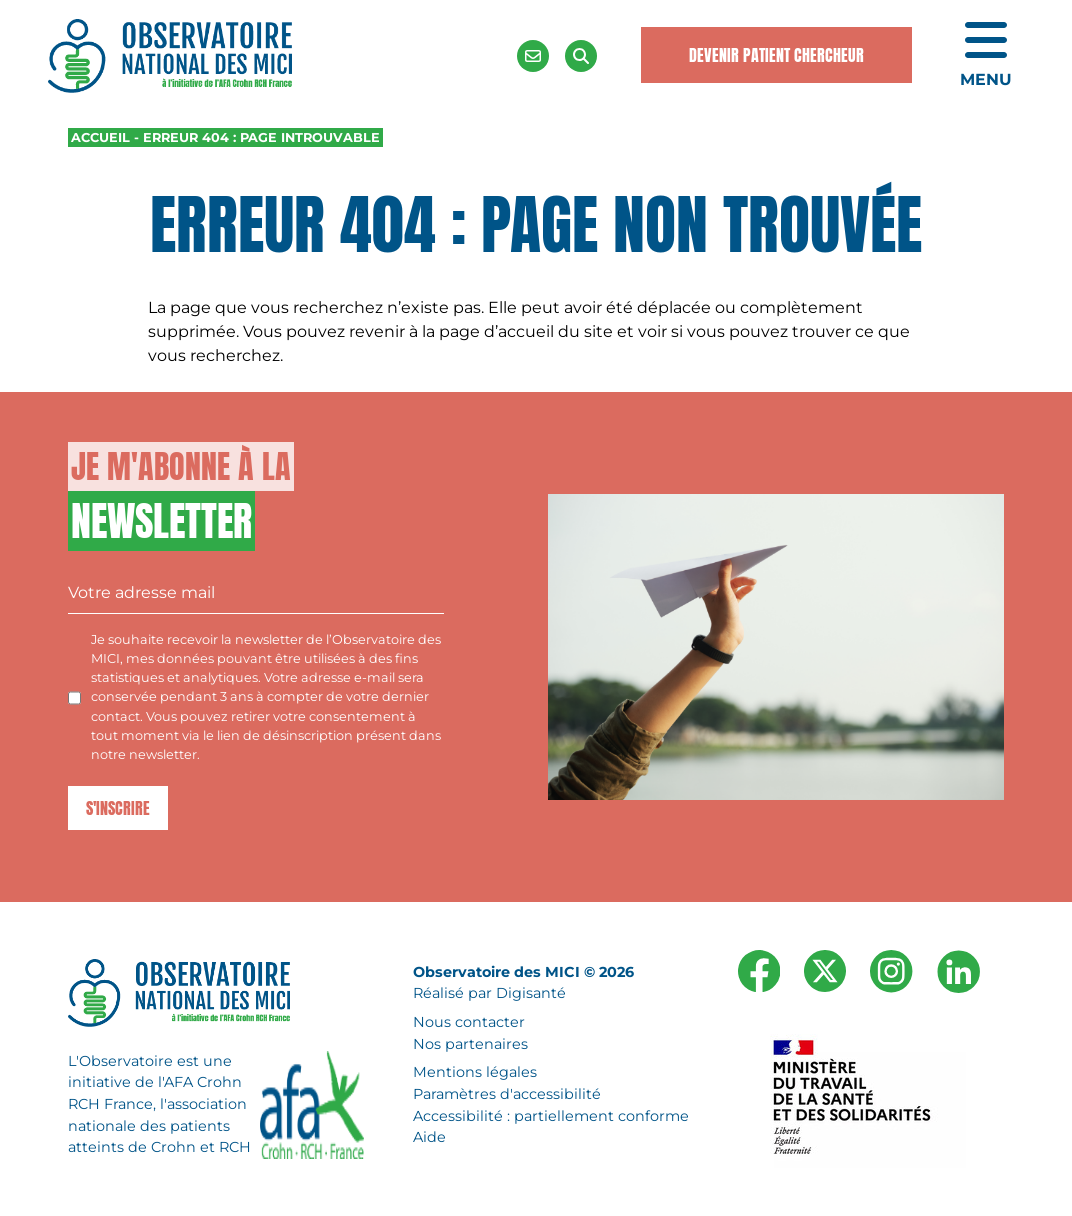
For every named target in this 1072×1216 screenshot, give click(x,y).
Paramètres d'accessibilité (507, 1094)
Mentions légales (475, 1073)
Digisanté (531, 994)
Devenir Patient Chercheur (776, 55)
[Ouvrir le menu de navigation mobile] (986, 56)
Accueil (100, 137)
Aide (429, 1138)
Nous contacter (469, 1022)
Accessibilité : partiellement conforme (551, 1116)
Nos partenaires (470, 1044)
